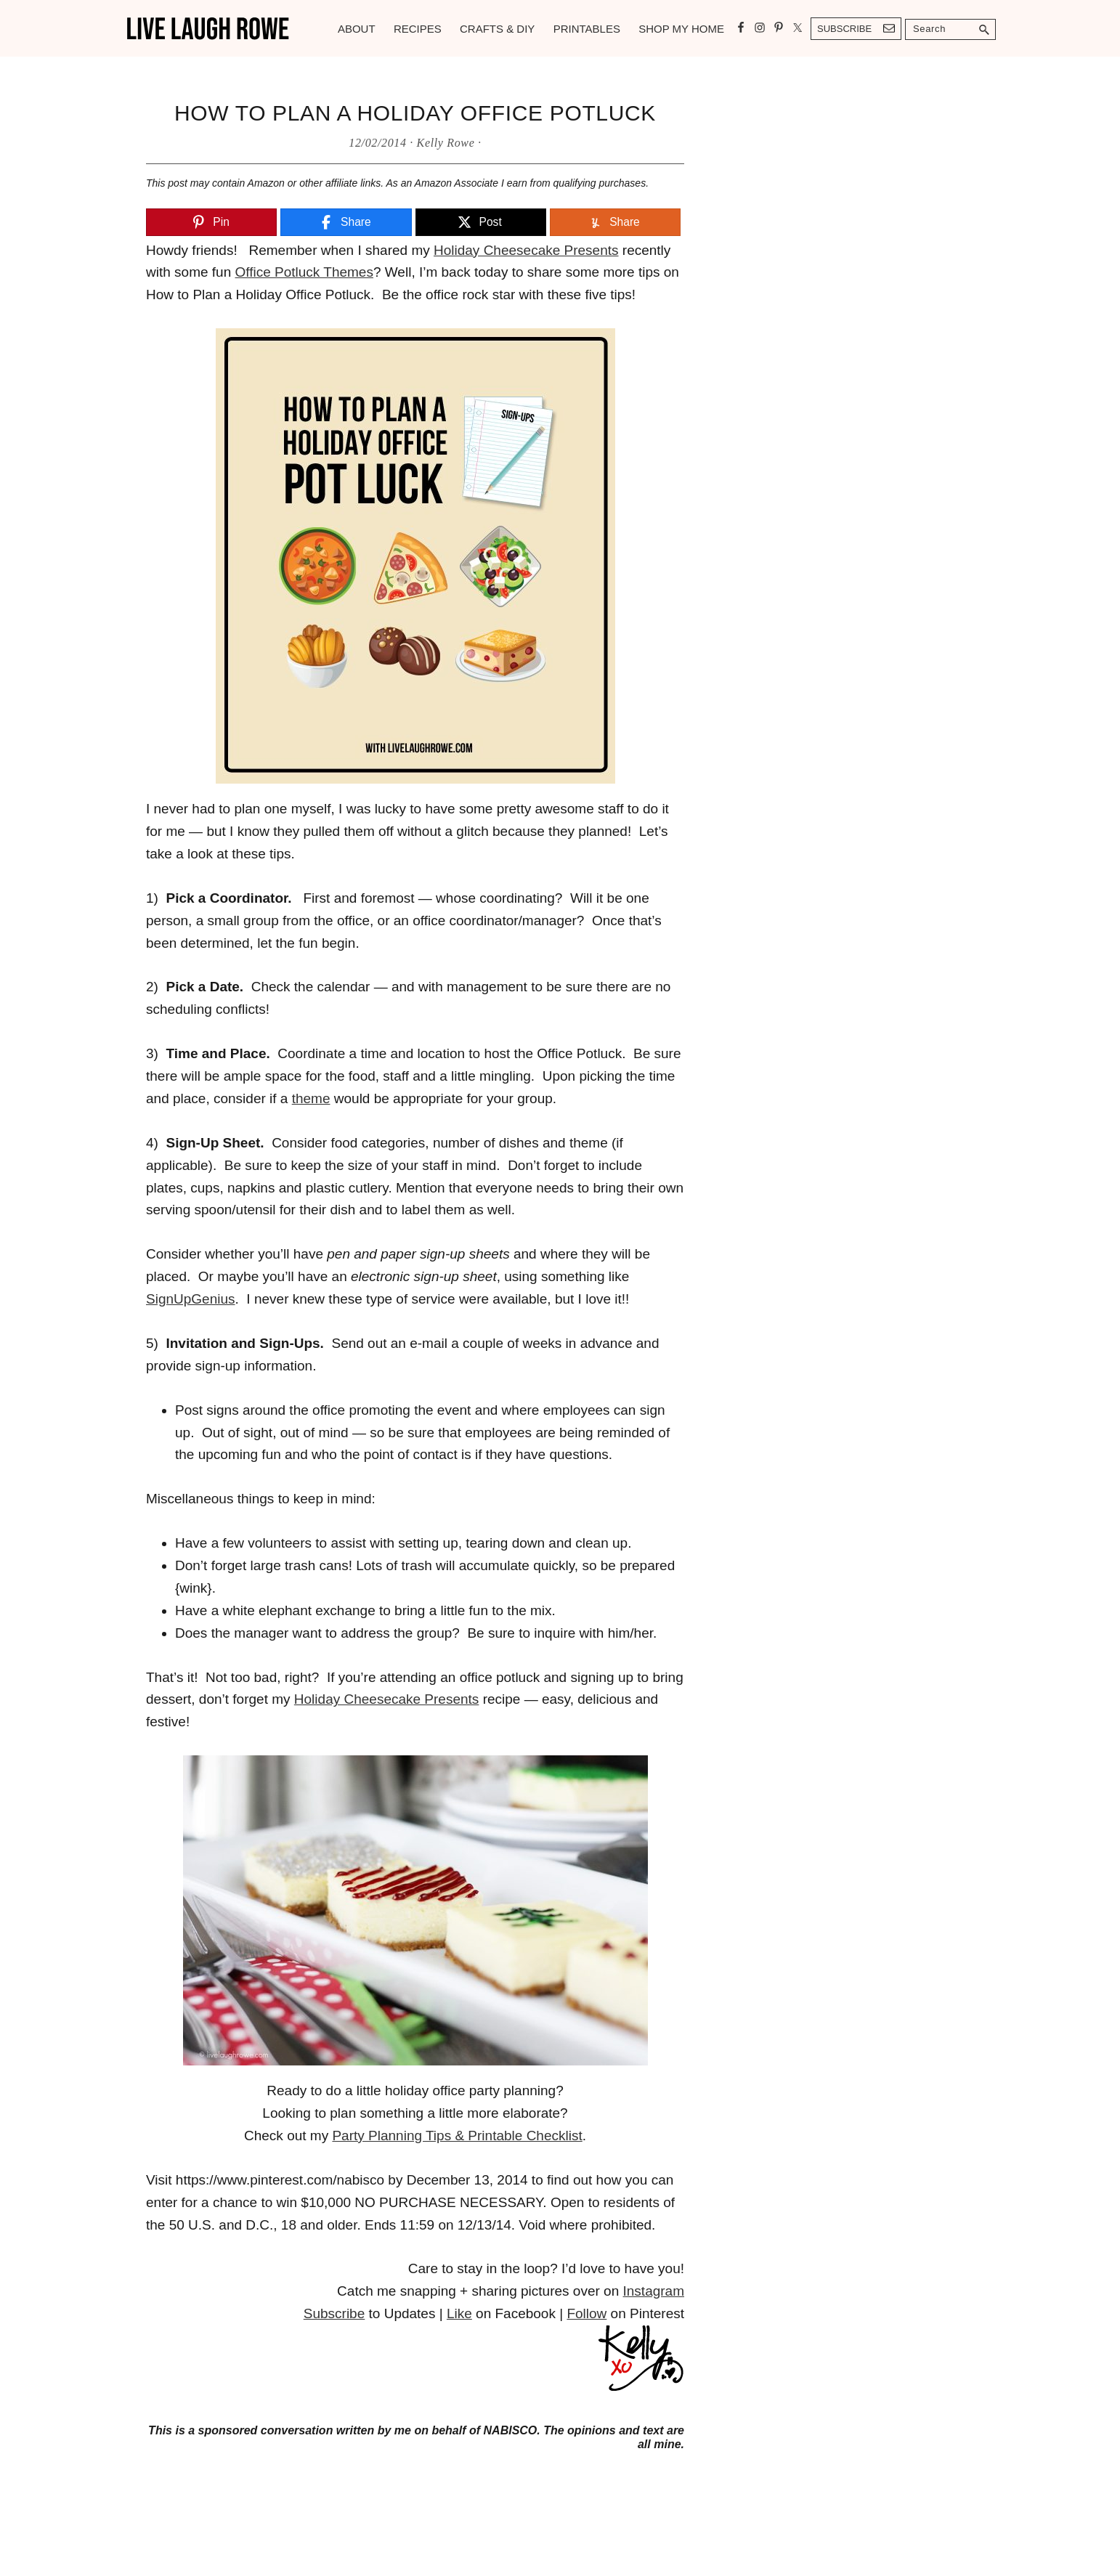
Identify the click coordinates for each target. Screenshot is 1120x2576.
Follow (586, 2313)
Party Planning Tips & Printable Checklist (457, 2135)
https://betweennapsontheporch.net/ (255, 2476)
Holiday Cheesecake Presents (526, 250)
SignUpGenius (190, 1299)
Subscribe (844, 28)
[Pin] (211, 222)
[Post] (480, 222)
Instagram (653, 2291)
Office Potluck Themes (304, 272)
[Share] (345, 222)
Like (459, 2313)
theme (311, 1098)
